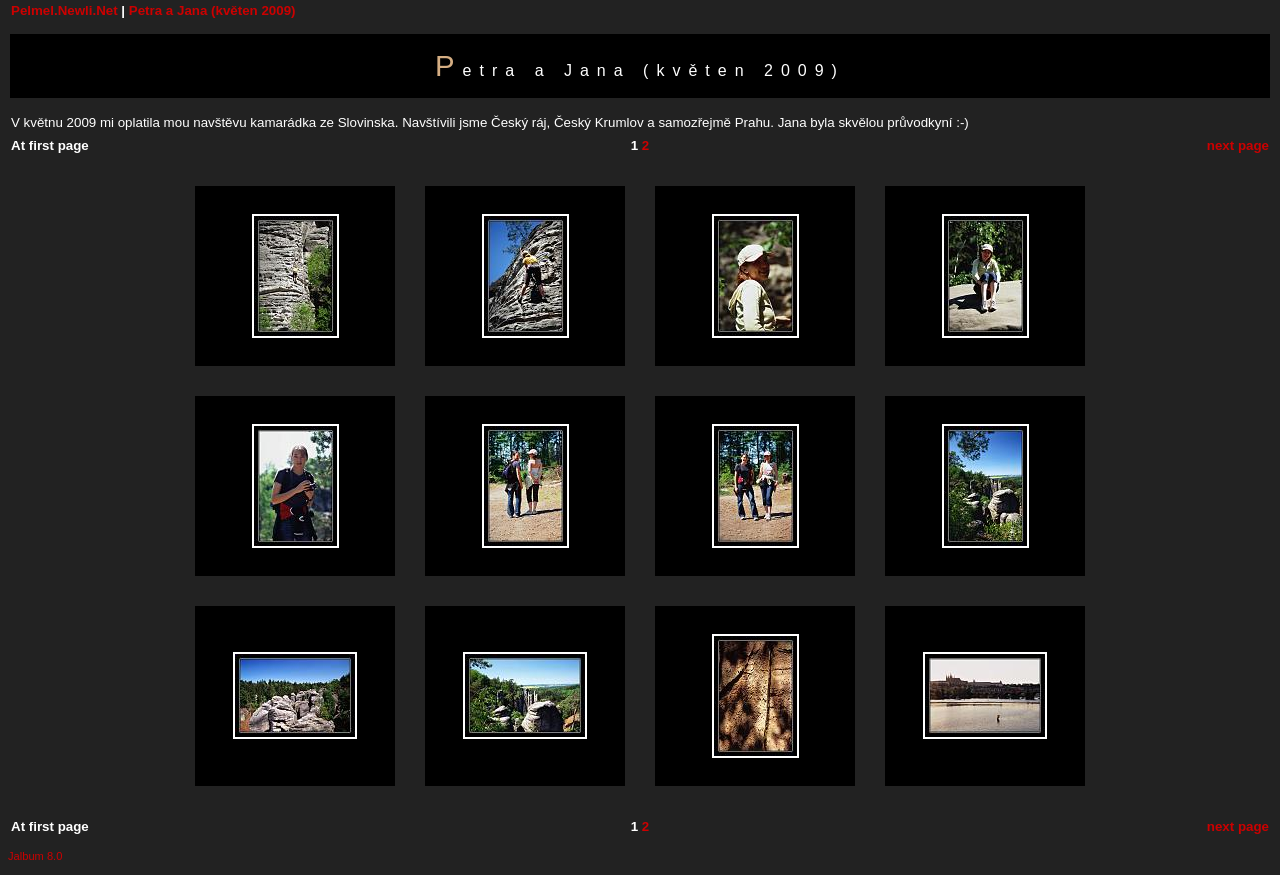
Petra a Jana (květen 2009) (212, 10)
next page (1238, 145)
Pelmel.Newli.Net (64, 10)
